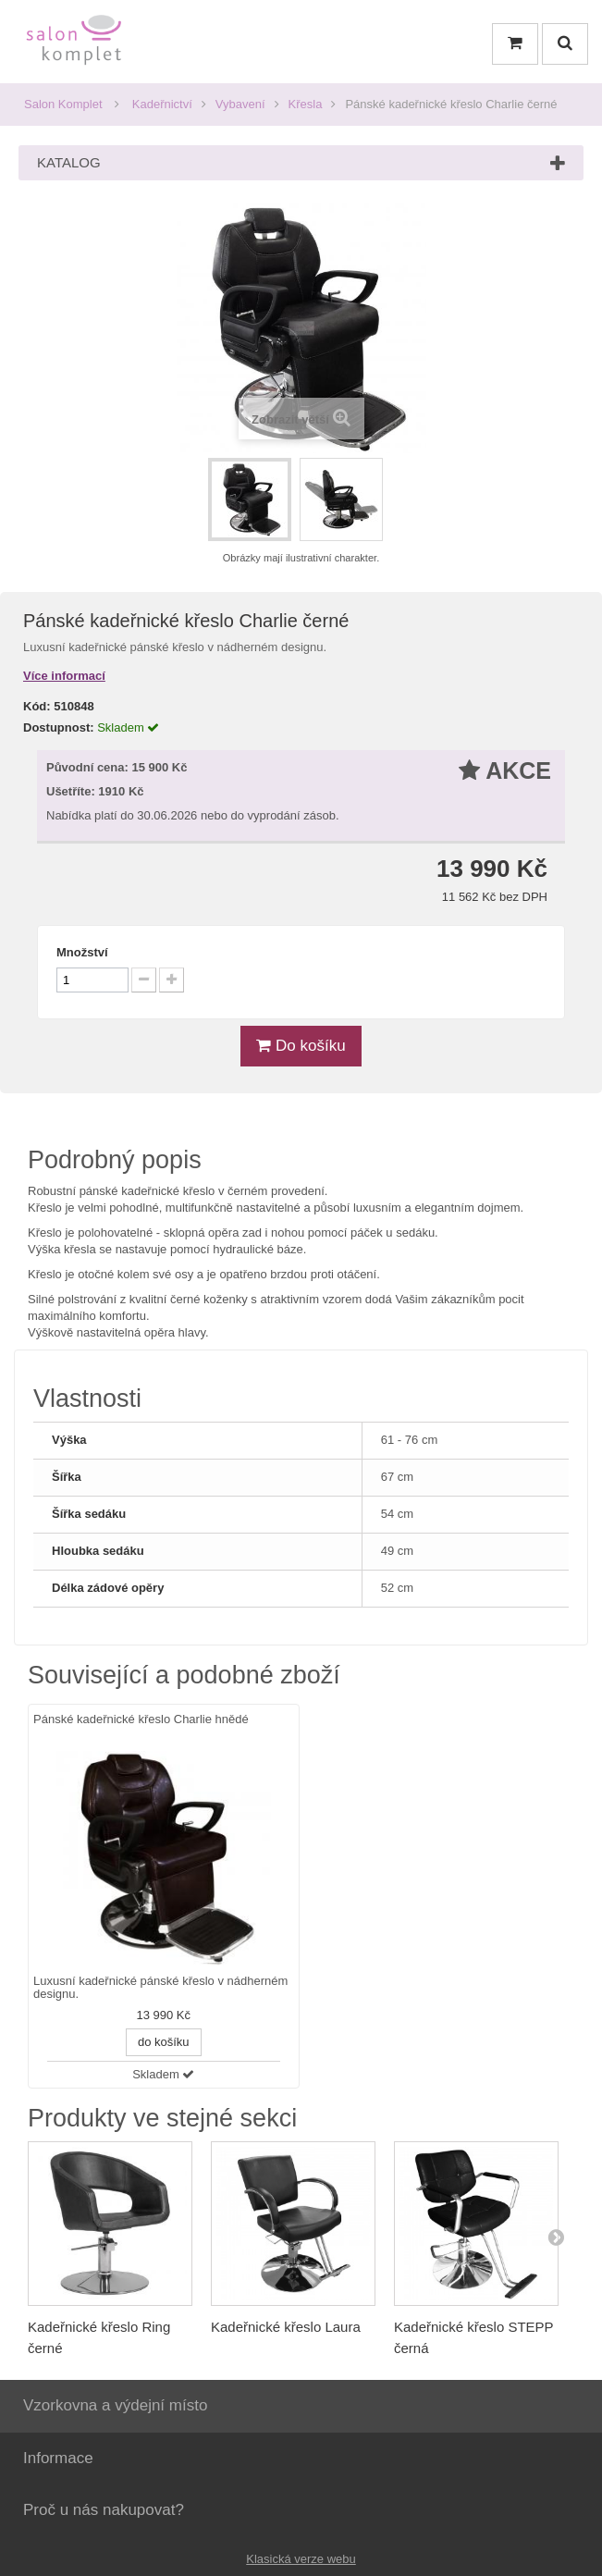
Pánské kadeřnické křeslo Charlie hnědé (141, 1719)
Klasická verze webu (301, 2559)
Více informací (64, 676)
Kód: (37, 706)
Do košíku (300, 1045)
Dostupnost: (58, 727)
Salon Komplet (63, 104)
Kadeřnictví (162, 104)
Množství (82, 952)
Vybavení (240, 104)
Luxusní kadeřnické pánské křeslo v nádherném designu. (160, 1988)
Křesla (306, 104)
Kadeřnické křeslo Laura (286, 2327)
